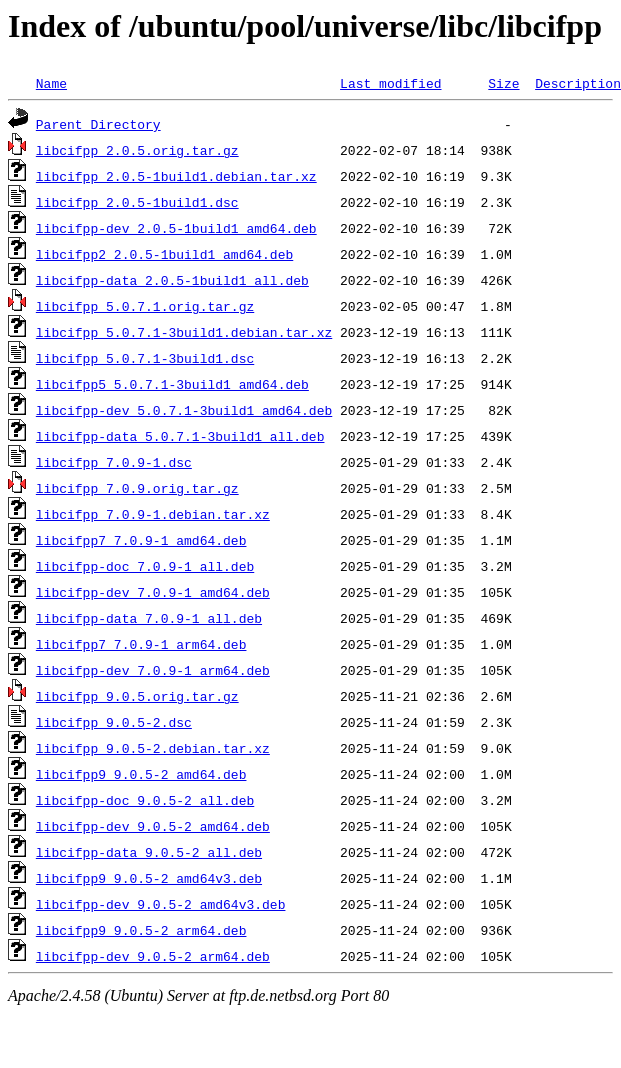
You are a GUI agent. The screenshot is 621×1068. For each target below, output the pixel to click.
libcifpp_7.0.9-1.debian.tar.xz (153, 514)
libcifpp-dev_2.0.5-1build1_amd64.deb (176, 228)
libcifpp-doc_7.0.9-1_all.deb (145, 566)
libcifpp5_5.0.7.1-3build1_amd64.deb (172, 384)
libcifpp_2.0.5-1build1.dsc (137, 202)
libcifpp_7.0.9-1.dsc (114, 462)
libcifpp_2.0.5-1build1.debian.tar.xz (176, 176)
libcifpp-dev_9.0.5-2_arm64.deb (153, 956)
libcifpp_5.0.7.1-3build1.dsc (145, 358)
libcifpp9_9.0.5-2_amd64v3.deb (149, 878)
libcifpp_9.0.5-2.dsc (114, 722)
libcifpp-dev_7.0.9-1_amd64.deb (153, 592)
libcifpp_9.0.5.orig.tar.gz (137, 696)
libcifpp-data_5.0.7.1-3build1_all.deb (180, 436)
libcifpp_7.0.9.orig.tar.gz (137, 488)
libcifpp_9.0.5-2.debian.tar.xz (153, 748)
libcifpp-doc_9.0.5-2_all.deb (145, 800)
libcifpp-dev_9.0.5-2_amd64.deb (153, 826)
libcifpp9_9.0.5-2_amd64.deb (141, 774)
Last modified (390, 83)
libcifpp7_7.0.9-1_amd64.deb (141, 540)
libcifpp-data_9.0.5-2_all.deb (149, 852)
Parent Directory (98, 124)
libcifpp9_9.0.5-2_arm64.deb (141, 930)
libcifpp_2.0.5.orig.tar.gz (137, 150)
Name (51, 83)
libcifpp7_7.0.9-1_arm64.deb (141, 644)
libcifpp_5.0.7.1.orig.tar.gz (145, 306)
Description (578, 83)
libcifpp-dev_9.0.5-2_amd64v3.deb (161, 904)
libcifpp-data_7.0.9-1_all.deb (149, 618)
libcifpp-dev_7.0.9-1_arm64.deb (153, 670)
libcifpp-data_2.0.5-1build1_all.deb (172, 280)
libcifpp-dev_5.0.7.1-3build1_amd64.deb (184, 410)
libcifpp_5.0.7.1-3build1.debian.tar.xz (184, 332)
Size (503, 83)
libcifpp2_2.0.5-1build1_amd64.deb (164, 254)
